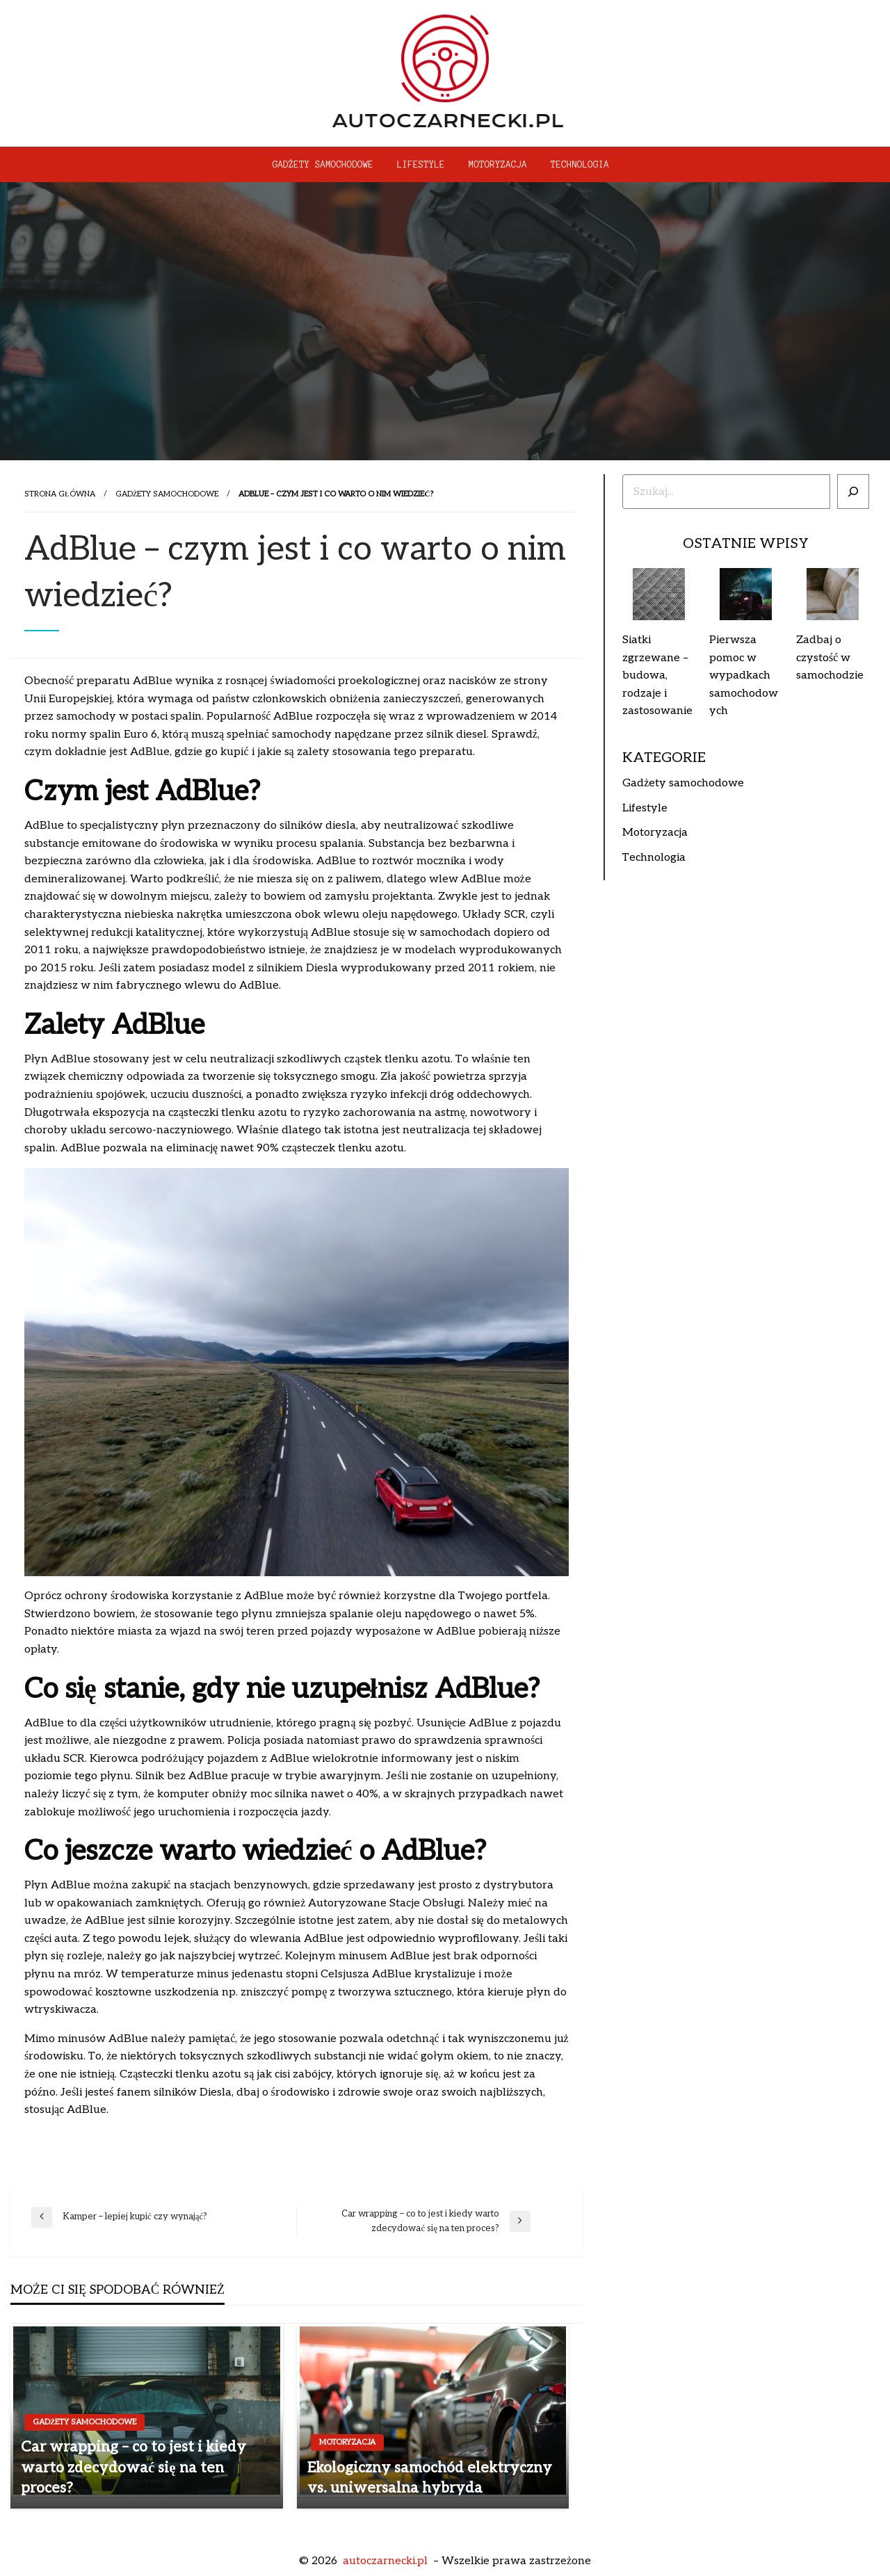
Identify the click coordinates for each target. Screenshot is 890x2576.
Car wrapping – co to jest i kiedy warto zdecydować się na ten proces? (133, 2467)
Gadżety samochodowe (323, 165)
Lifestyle (421, 165)
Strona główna (59, 494)
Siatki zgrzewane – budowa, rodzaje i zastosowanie (657, 675)
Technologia (580, 165)
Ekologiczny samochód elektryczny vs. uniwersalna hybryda (429, 2478)
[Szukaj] (853, 491)
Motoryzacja (498, 165)
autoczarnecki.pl (385, 2561)
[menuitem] (323, 164)
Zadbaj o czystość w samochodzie (830, 657)
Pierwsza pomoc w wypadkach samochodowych (743, 675)
